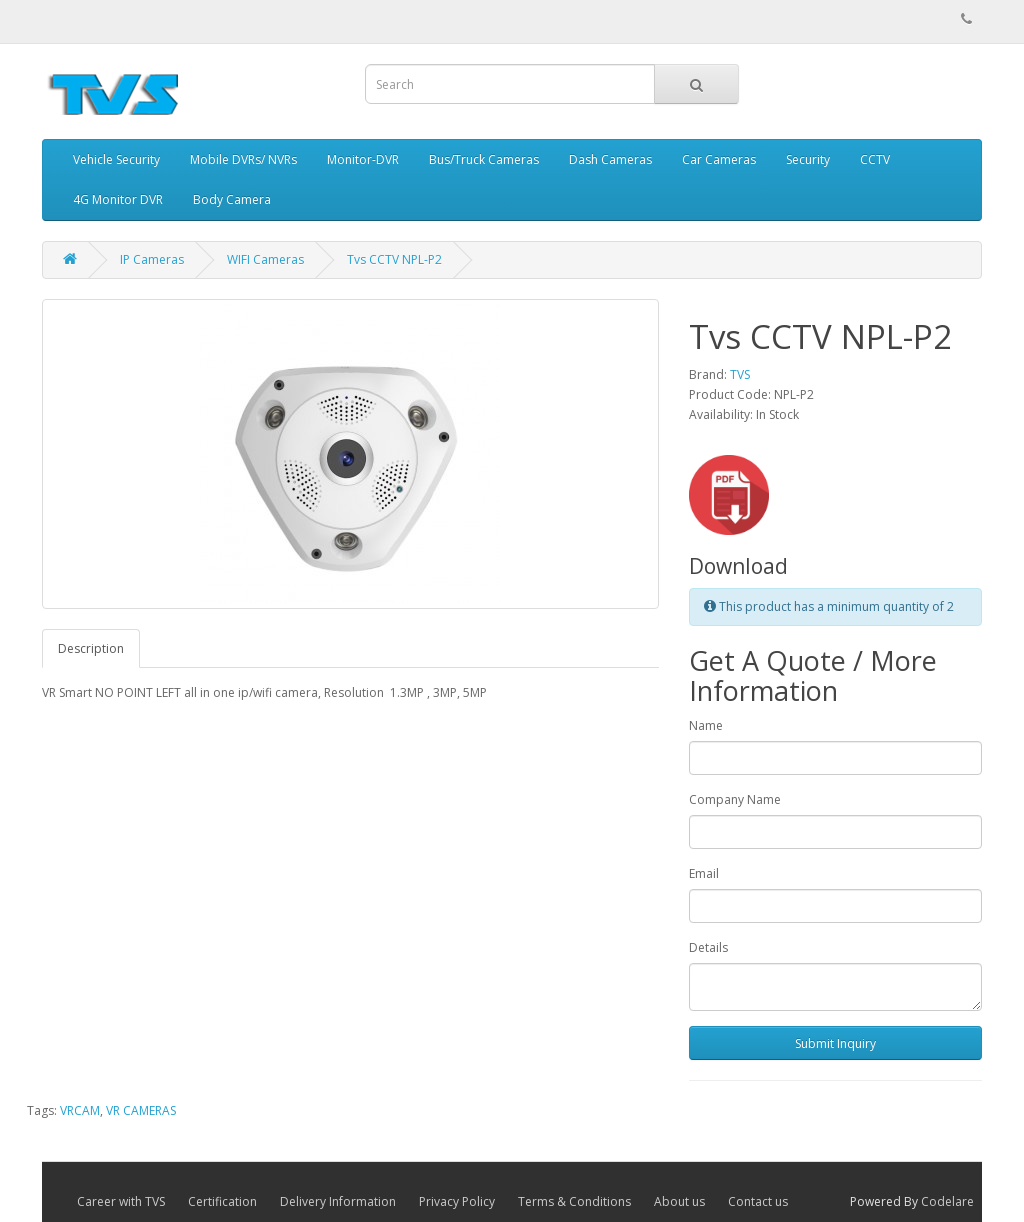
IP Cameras (152, 259)
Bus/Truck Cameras (484, 159)
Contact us (758, 1201)
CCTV (875, 159)
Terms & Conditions (574, 1201)
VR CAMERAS (141, 1110)
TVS (740, 374)
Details (708, 947)
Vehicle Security (116, 159)
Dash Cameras (610, 159)
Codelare (947, 1201)
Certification (222, 1201)
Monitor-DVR (363, 159)
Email (704, 873)
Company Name (735, 799)
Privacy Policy (457, 1201)
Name (706, 725)
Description (91, 648)
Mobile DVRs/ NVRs (243, 159)
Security (808, 159)
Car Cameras (719, 159)
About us (679, 1201)
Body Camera (232, 199)
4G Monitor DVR (118, 199)
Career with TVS (121, 1201)
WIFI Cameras (265, 259)
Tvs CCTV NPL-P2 (394, 259)
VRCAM (80, 1110)
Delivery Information (338, 1201)
